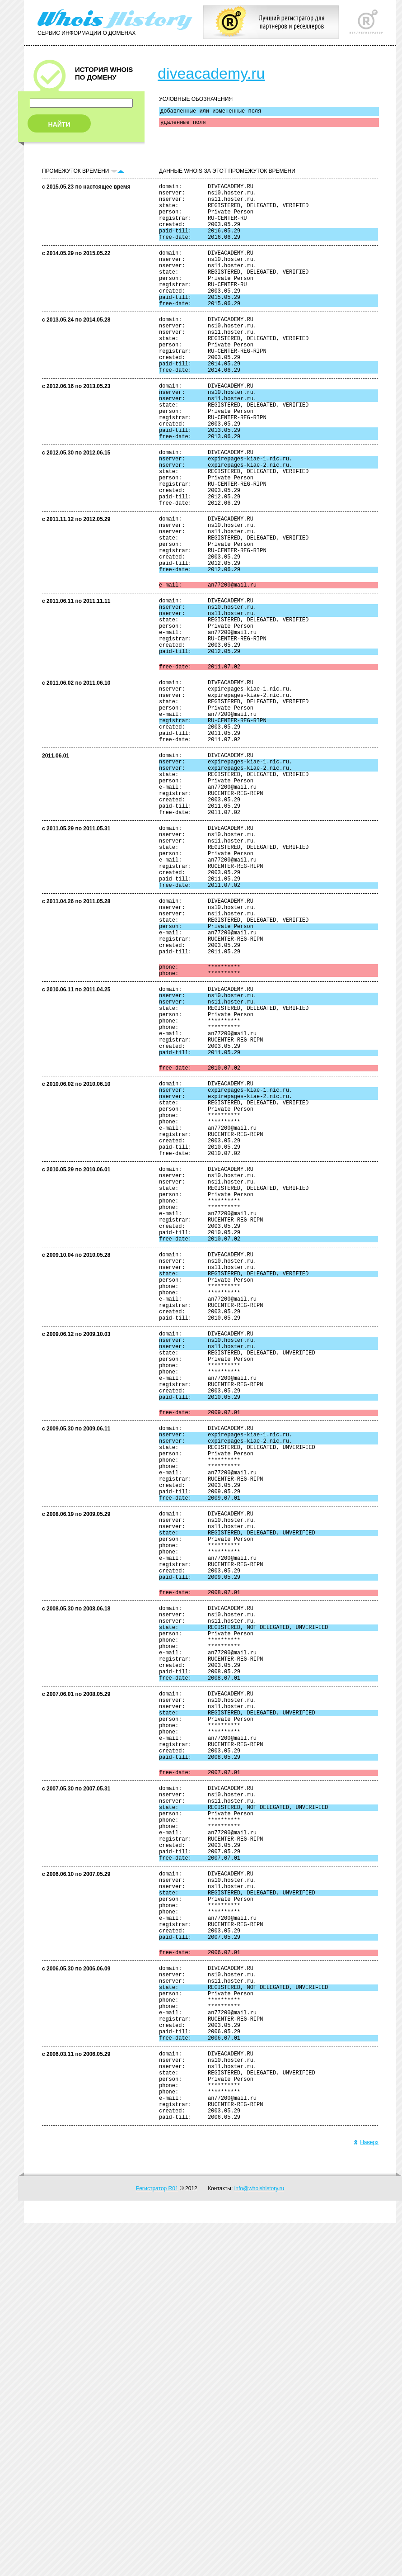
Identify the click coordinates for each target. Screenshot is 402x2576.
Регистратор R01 (157, 2541)
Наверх (366, 2495)
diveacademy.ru (211, 73)
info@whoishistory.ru (259, 2541)
